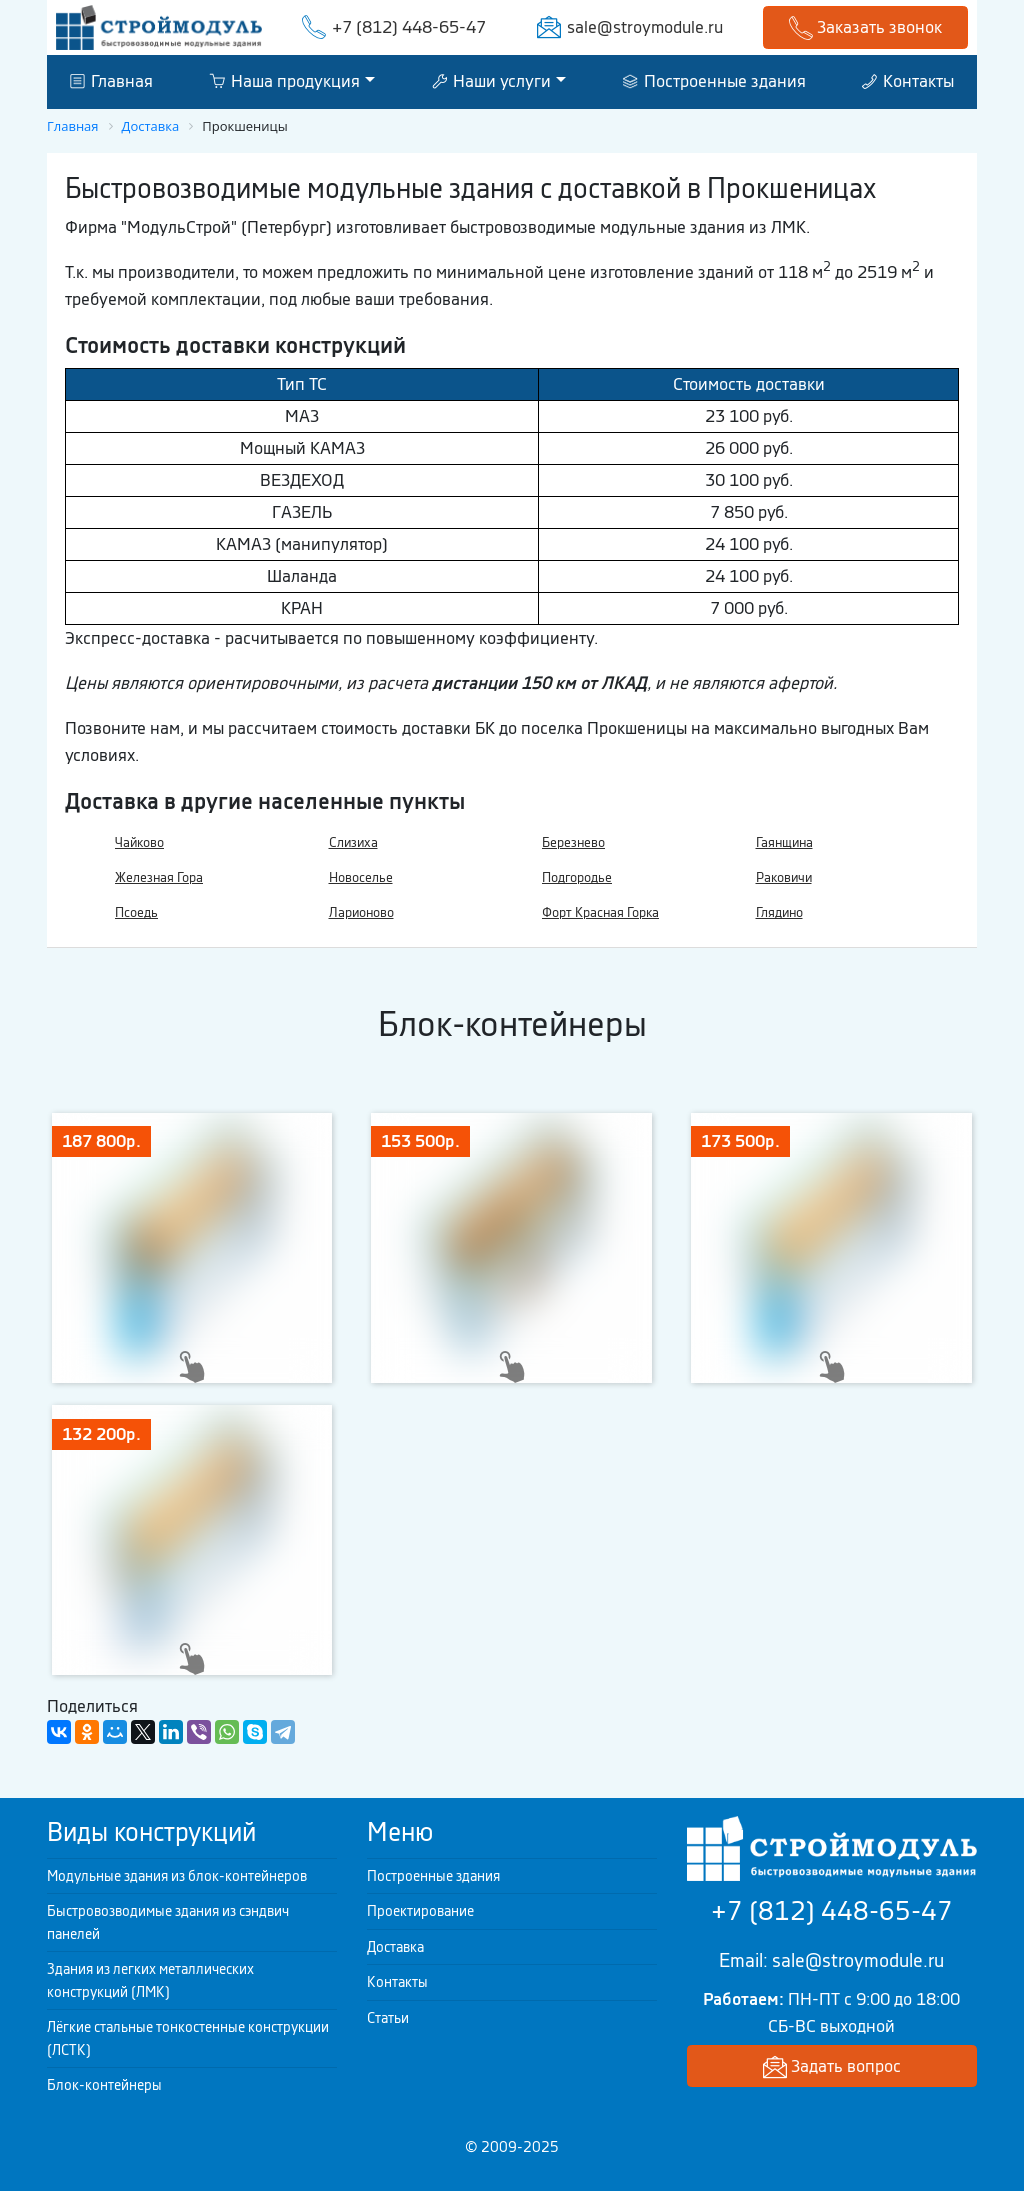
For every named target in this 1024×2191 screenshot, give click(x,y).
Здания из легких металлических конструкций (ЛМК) (150, 1980)
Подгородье (577, 877)
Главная (111, 81)
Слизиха (353, 842)
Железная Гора (159, 877)
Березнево (573, 842)
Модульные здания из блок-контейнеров (177, 1876)
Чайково (139, 842)
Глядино (779, 912)
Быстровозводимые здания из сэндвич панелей (168, 1922)
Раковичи (784, 877)
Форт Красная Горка (600, 912)
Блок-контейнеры (104, 2085)
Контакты (908, 81)
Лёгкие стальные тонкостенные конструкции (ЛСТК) (188, 2038)
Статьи (388, 2018)
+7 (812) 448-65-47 (409, 27)
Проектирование (420, 1911)
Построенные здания (714, 81)
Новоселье (361, 877)
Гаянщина (784, 842)
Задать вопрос (832, 2067)
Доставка (395, 1947)
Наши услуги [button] (491, 81)
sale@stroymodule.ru (645, 27)
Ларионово (361, 912)
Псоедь (136, 912)
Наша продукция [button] (284, 81)
